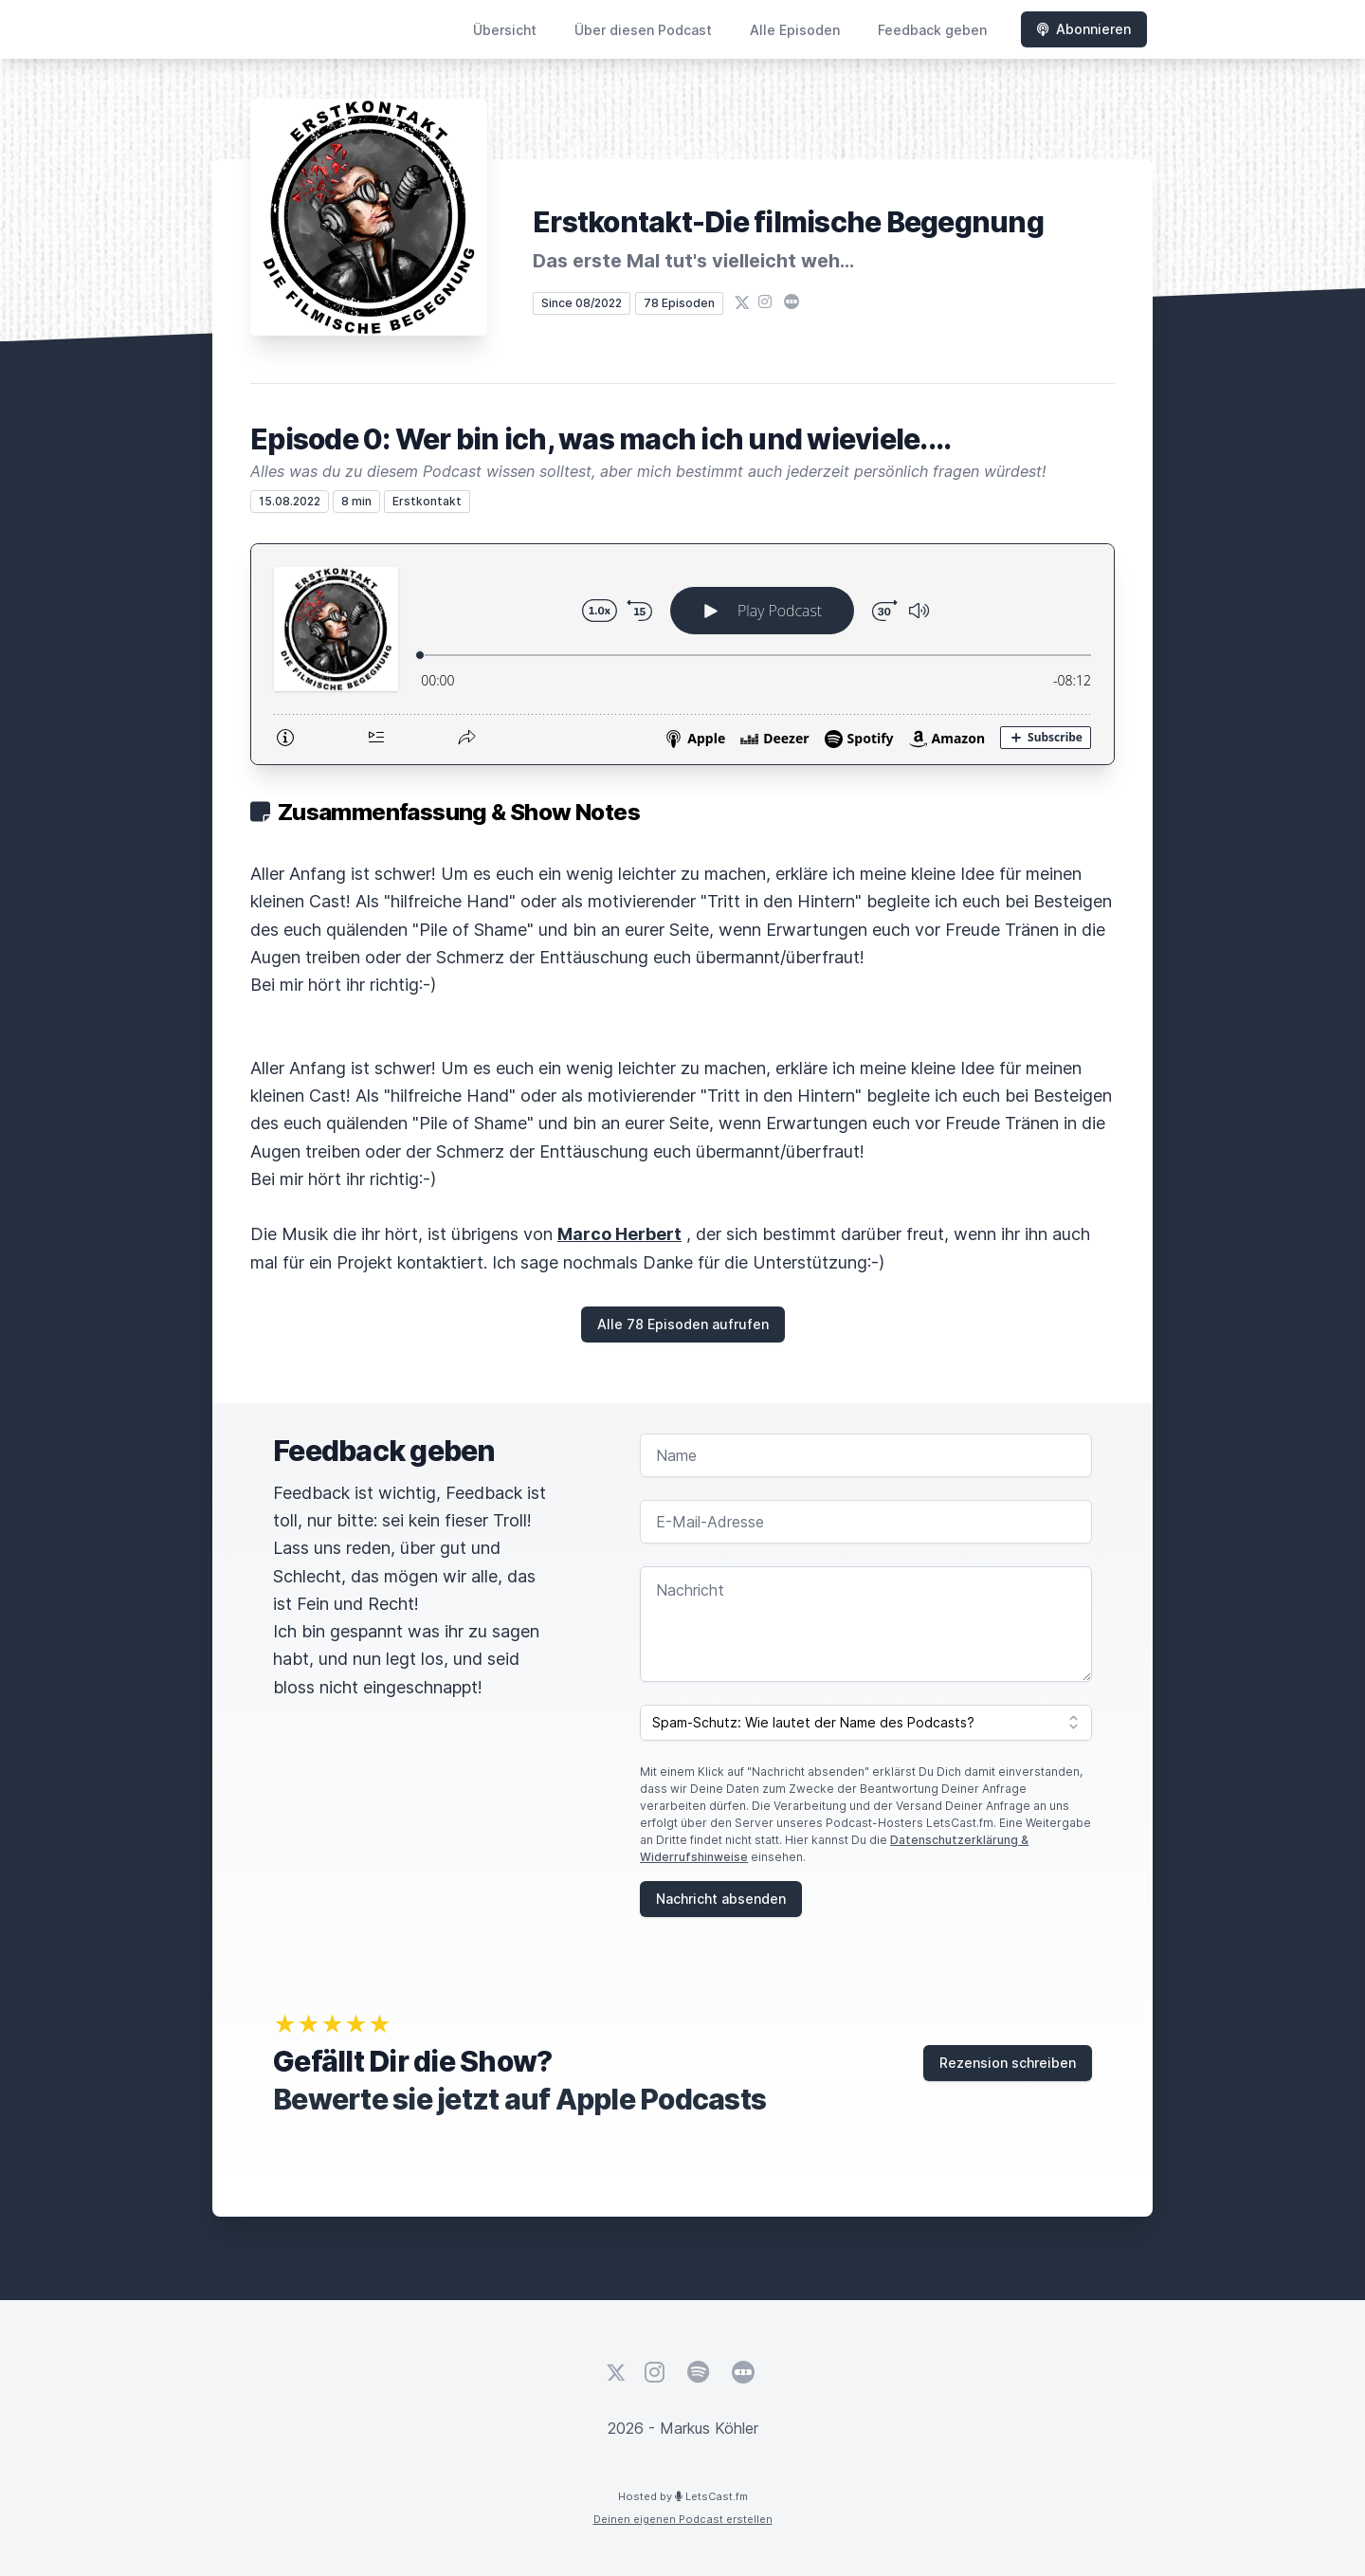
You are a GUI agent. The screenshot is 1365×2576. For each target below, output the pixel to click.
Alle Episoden (795, 30)
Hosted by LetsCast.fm (683, 2496)
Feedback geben (932, 30)
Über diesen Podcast (643, 30)
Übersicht (505, 30)
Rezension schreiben (1007, 2063)
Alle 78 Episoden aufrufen (683, 1324)
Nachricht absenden (721, 1899)
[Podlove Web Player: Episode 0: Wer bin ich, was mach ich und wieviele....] (682, 654)
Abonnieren (1084, 29)
